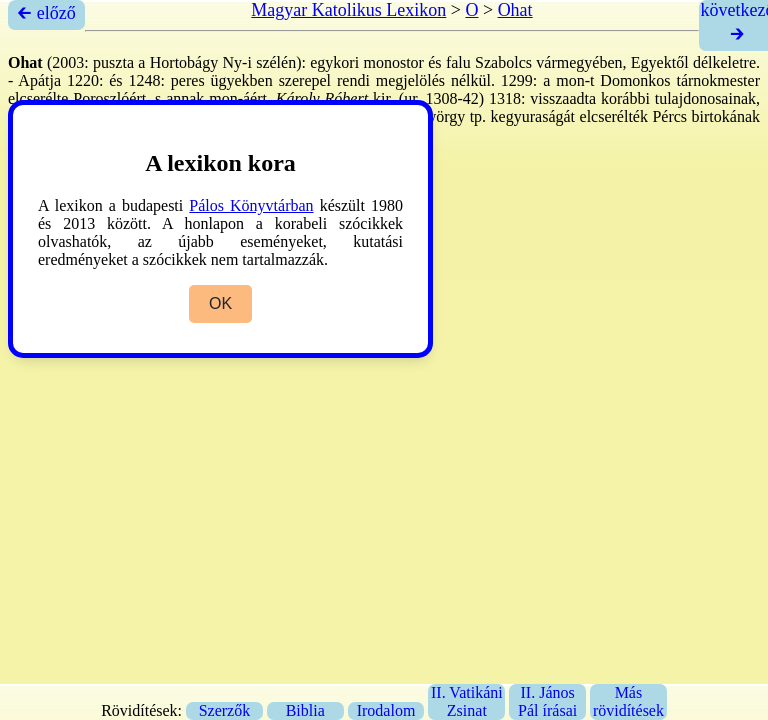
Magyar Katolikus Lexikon (348, 10)
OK (220, 303)
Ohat (515, 10)
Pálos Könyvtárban (251, 205)
